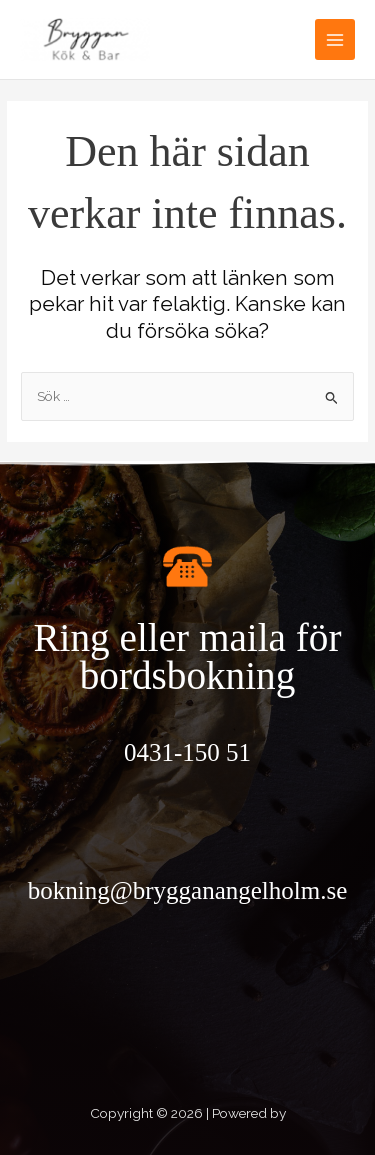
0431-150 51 (187, 752)
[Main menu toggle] (335, 39)
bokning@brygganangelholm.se (188, 890)
